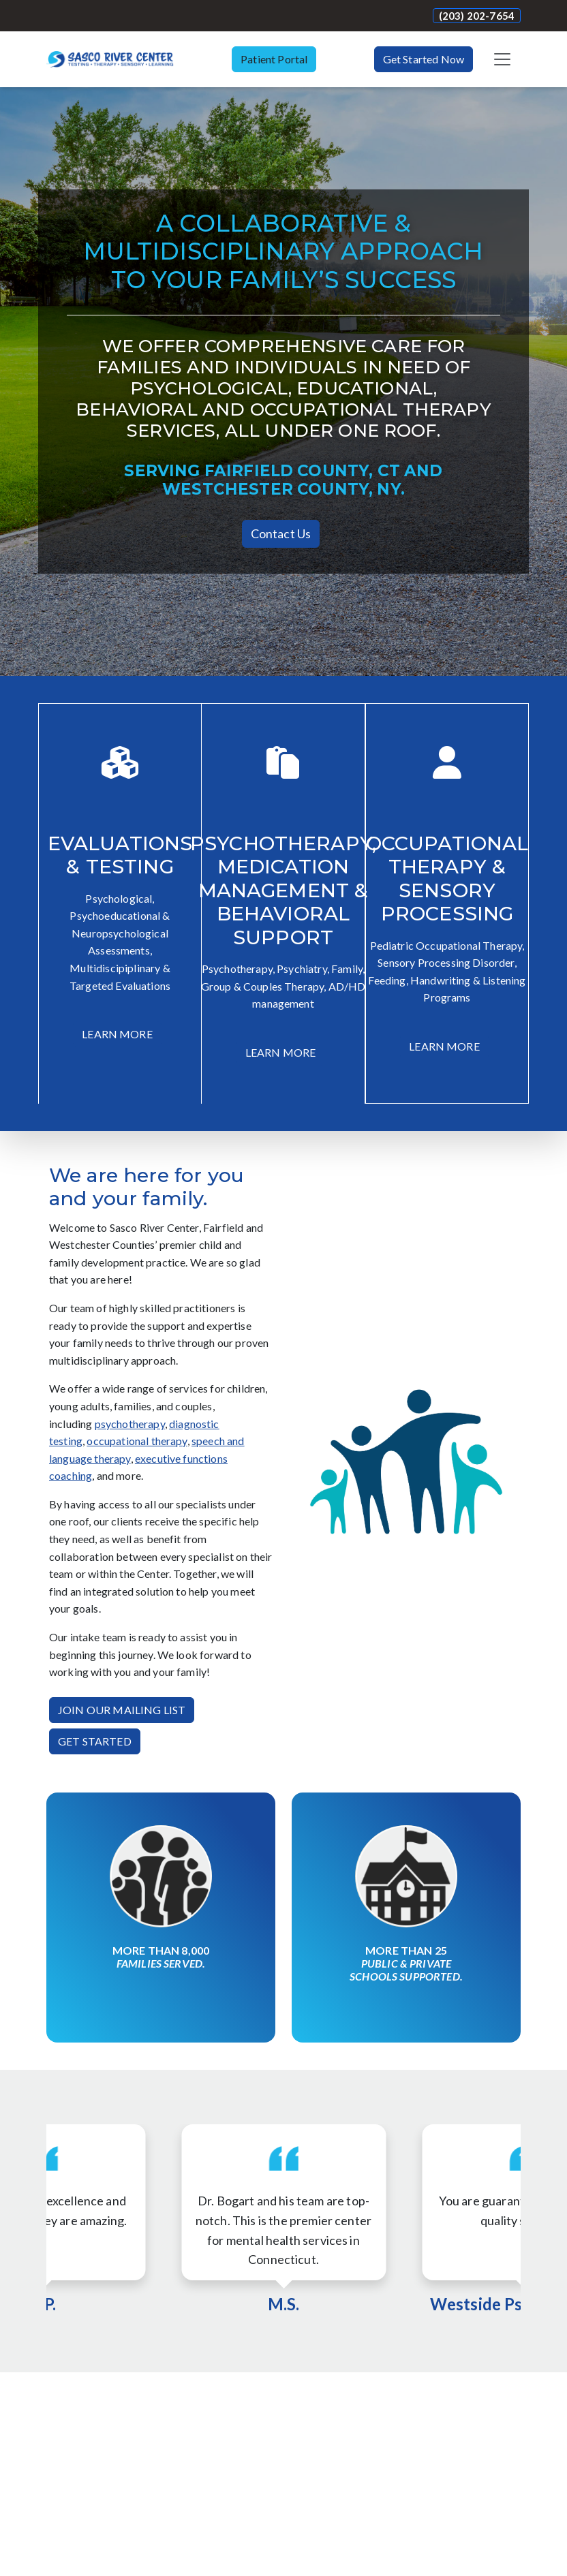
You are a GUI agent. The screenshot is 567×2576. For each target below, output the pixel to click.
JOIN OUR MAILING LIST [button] (121, 1709)
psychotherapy (130, 1423)
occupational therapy (137, 1440)
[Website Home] (110, 59)
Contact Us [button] (281, 533)
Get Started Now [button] (423, 58)
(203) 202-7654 (477, 16)
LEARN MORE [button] (117, 1033)
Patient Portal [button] (274, 58)
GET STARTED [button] (95, 1741)
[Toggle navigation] (502, 59)
